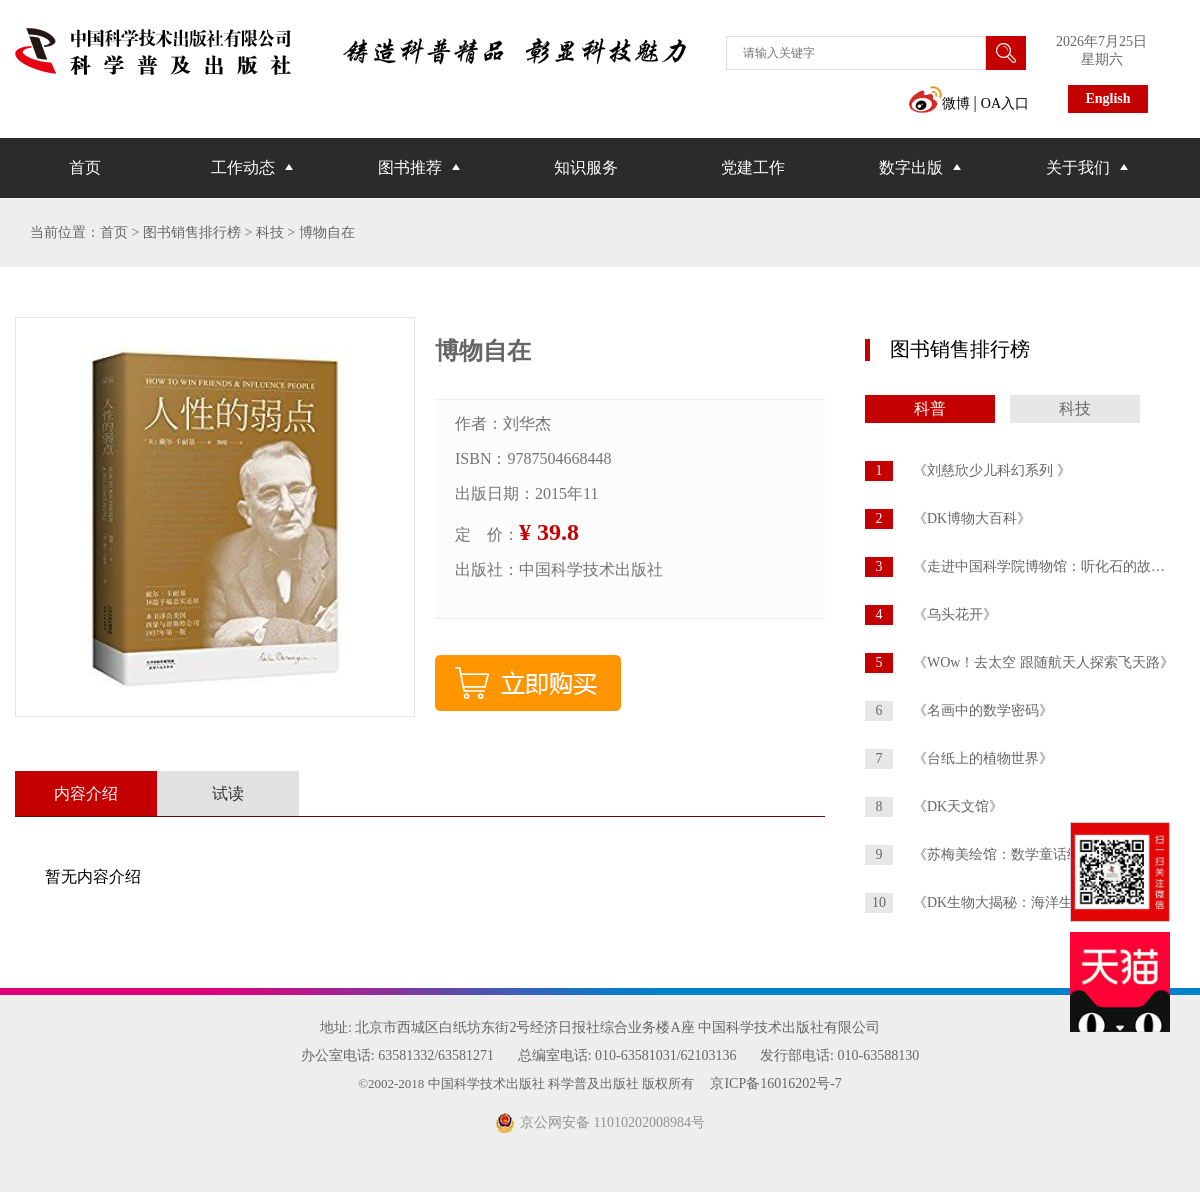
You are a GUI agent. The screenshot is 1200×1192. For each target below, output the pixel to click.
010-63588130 (878, 1055)
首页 (85, 167)
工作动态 (243, 167)
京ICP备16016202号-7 (775, 1083)
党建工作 (753, 167)
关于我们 (1078, 167)
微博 (939, 103)
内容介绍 (86, 793)
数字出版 (911, 167)
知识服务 (586, 167)
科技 (1075, 408)
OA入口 (1005, 103)
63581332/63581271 (436, 1055)
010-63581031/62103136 (666, 1055)
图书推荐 (410, 167)
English (1107, 98)
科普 (930, 408)
